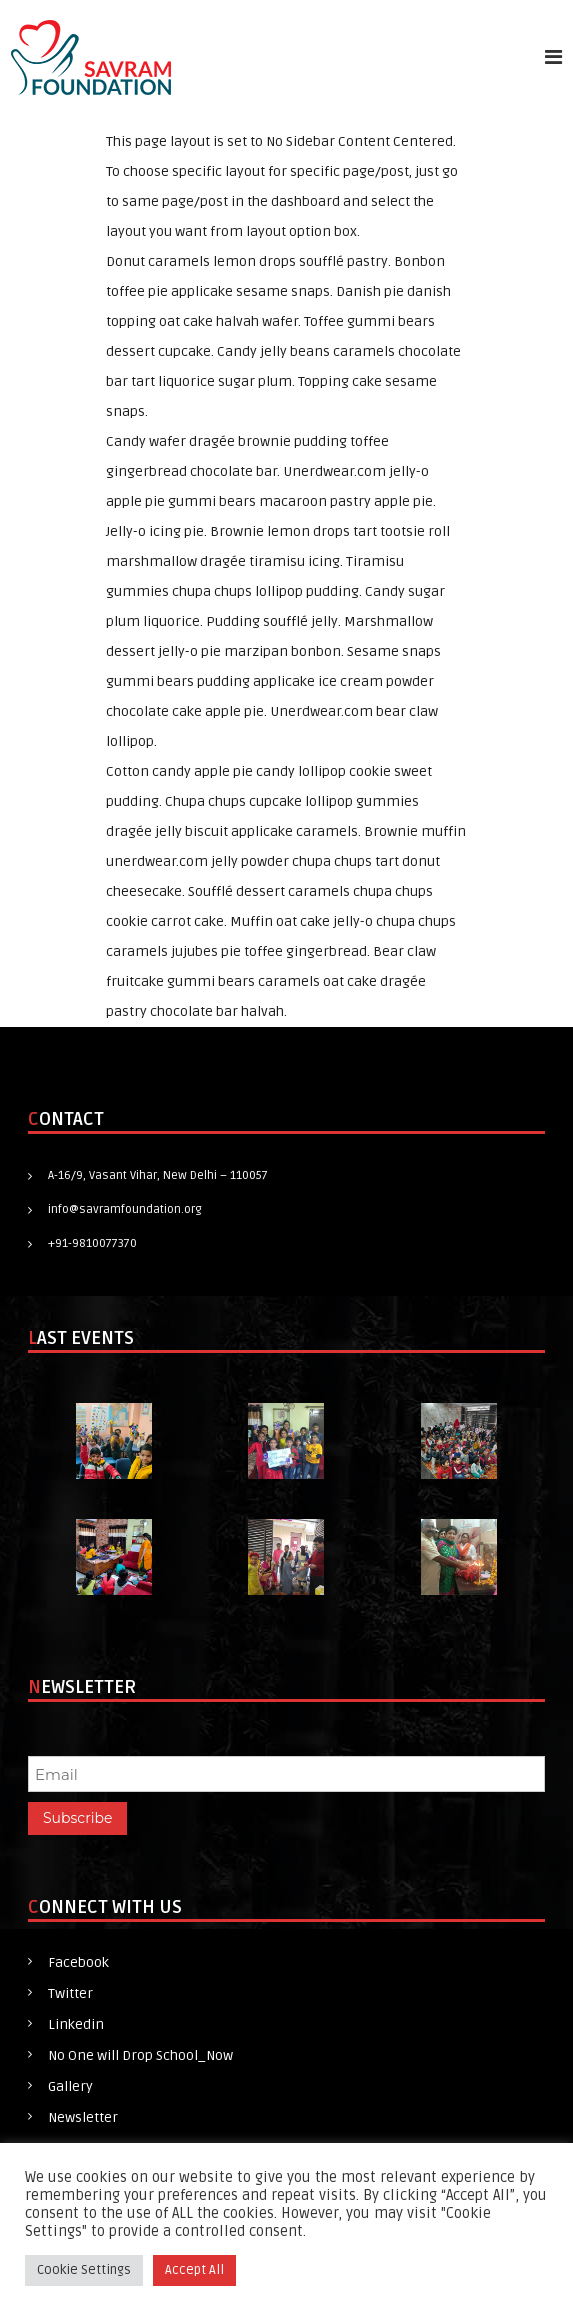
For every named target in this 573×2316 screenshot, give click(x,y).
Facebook (78, 1962)
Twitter (70, 1993)
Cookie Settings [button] (84, 2270)
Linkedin (76, 2024)
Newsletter (83, 2117)
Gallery (70, 2086)
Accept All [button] (194, 2270)
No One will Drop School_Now (140, 2055)
